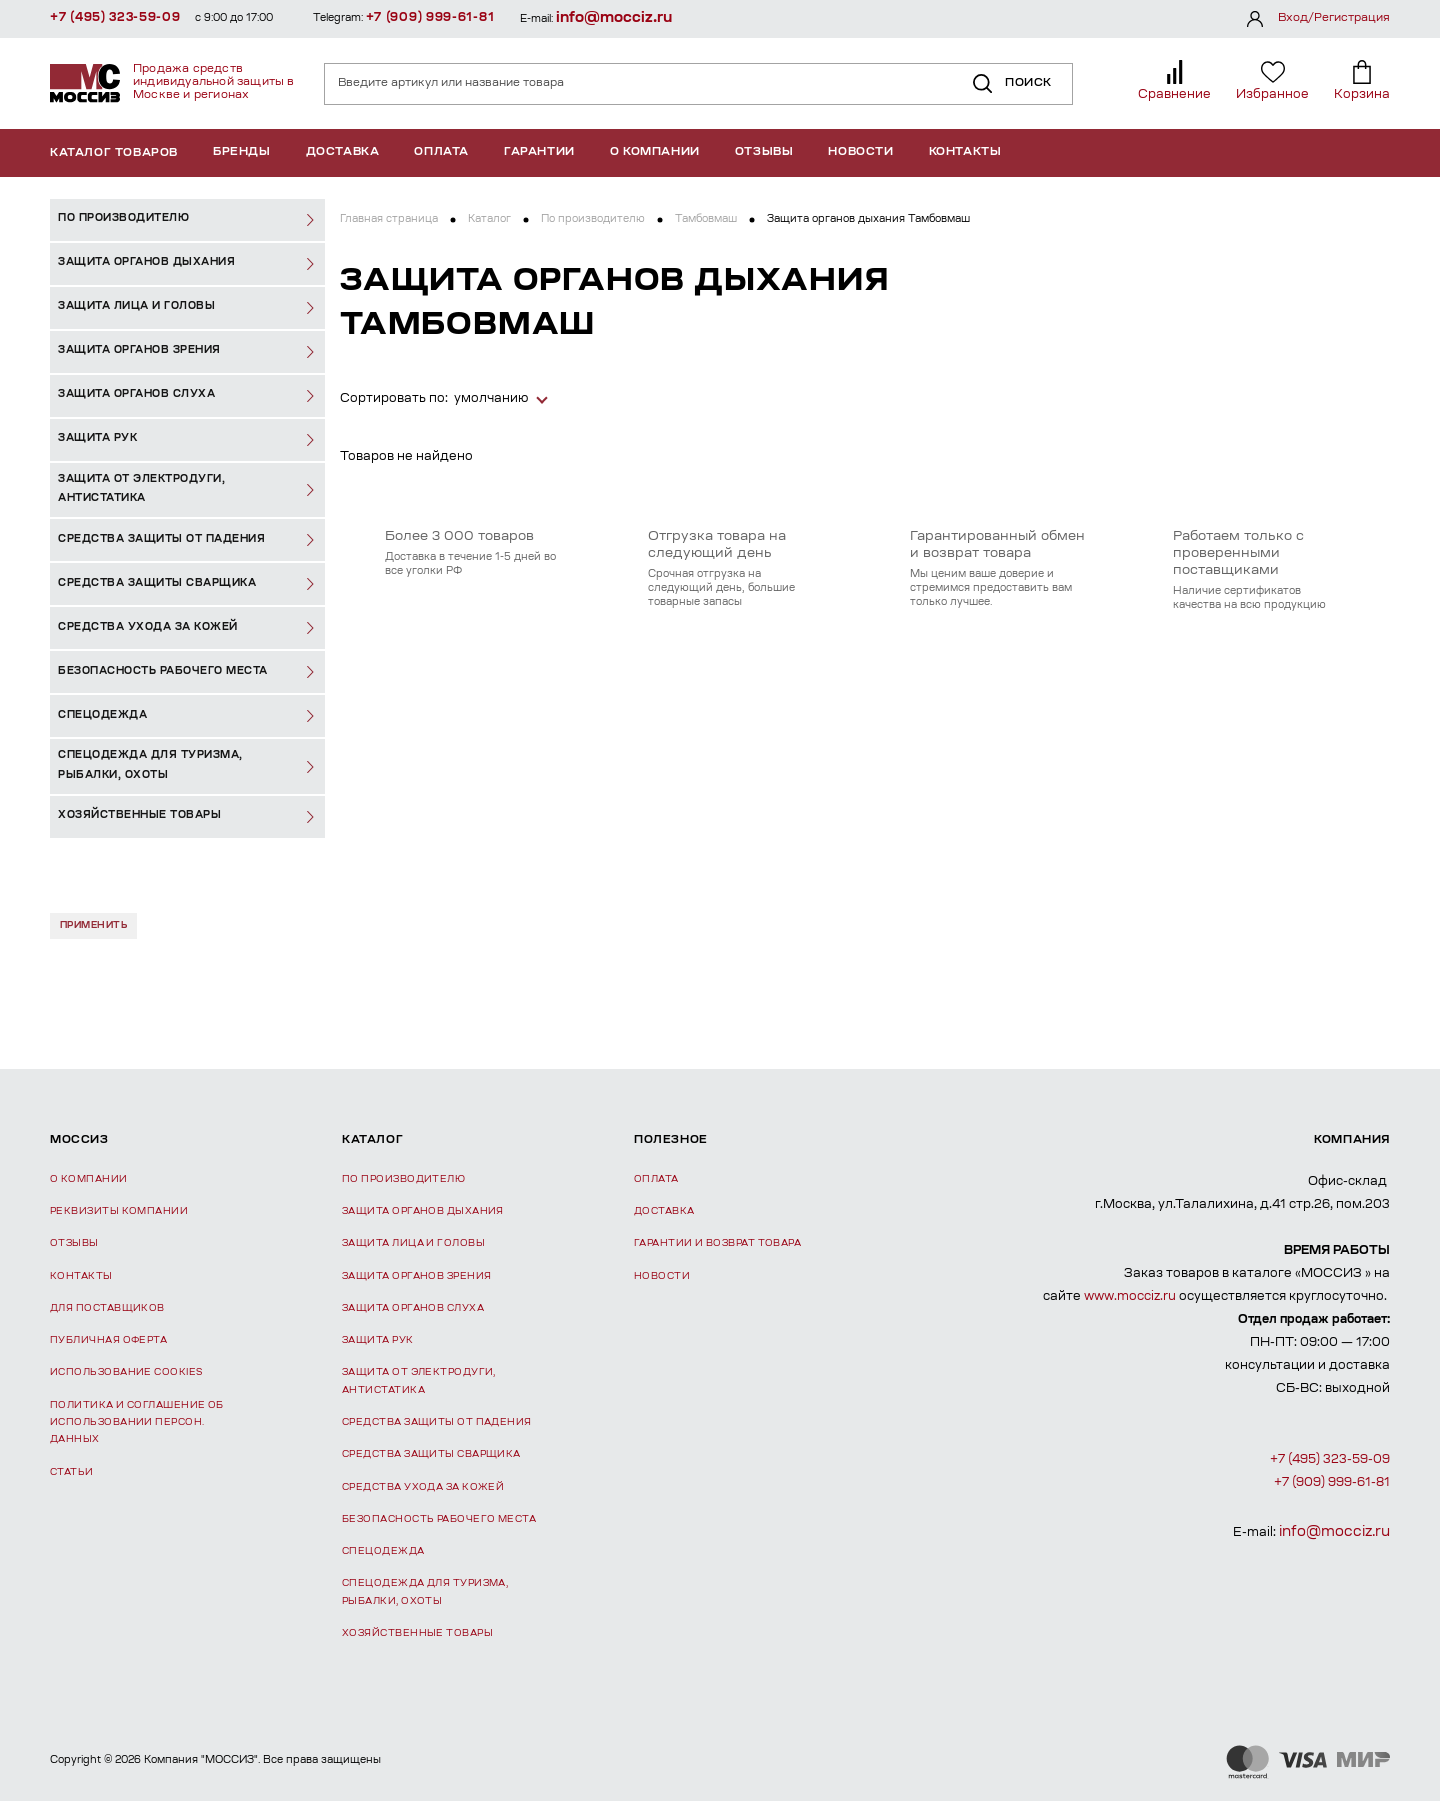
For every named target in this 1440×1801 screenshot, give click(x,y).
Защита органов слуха (413, 1308)
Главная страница (389, 220)
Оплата (441, 152)
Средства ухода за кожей (423, 1487)
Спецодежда (383, 1551)
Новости (860, 152)
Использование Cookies (126, 1372)
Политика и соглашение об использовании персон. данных (137, 1423)
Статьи (72, 1472)
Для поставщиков (107, 1308)
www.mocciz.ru (1130, 1297)
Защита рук (378, 1340)
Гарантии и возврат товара (717, 1243)
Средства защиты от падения (437, 1422)
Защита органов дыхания (423, 1211)
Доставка (343, 152)
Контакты (965, 152)
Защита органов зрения (416, 1276)
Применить (93, 925)
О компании (655, 152)
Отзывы (764, 152)
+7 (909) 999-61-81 (430, 18)
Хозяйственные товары (417, 1633)
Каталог (489, 220)
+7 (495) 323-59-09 (115, 18)
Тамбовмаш (706, 220)
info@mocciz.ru (614, 18)
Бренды (242, 152)
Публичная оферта (108, 1340)
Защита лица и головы (413, 1243)
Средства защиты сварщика (431, 1454)
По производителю (593, 220)
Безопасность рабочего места (439, 1519)
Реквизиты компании (119, 1211)
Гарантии (539, 152)
